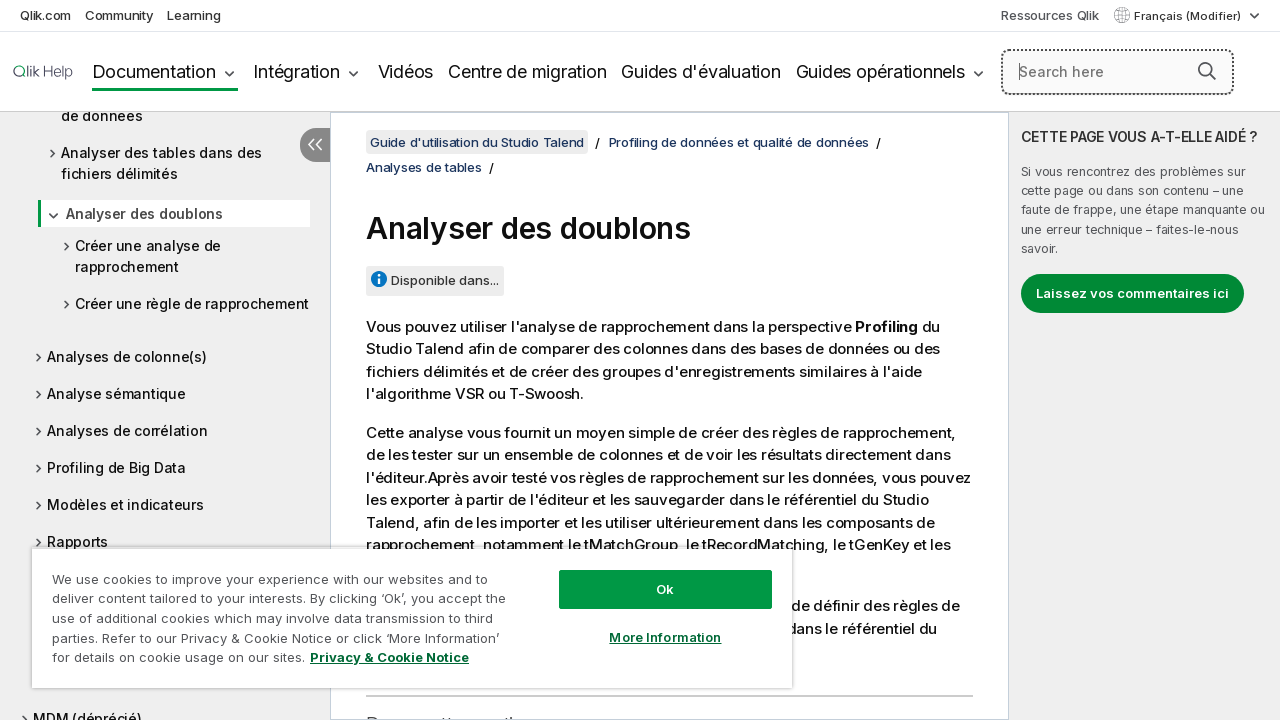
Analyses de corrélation (127, 430)
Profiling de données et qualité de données (739, 142)
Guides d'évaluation (700, 71)
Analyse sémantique (116, 393)
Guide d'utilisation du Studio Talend (477, 142)
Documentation (154, 71)
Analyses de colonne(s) (127, 356)
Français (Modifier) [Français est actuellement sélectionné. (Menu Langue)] (1189, 16)
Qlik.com (45, 15)
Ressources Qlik (1049, 15)
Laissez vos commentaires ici (1132, 293)
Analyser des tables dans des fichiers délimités (161, 163)
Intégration (296, 71)
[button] (1207, 71)
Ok (650, 574)
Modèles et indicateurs (125, 504)
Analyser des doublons (144, 213)
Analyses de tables (424, 167)
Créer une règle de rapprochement (192, 303)
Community (119, 15)
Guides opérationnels (880, 71)
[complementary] (1144, 416)
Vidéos (406, 71)
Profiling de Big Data (116, 467)
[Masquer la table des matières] (315, 145)
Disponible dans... (445, 280)
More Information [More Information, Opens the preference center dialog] (650, 622)
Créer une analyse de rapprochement (148, 256)
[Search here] (1117, 72)
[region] (403, 610)
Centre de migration (527, 71)
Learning (193, 15)
